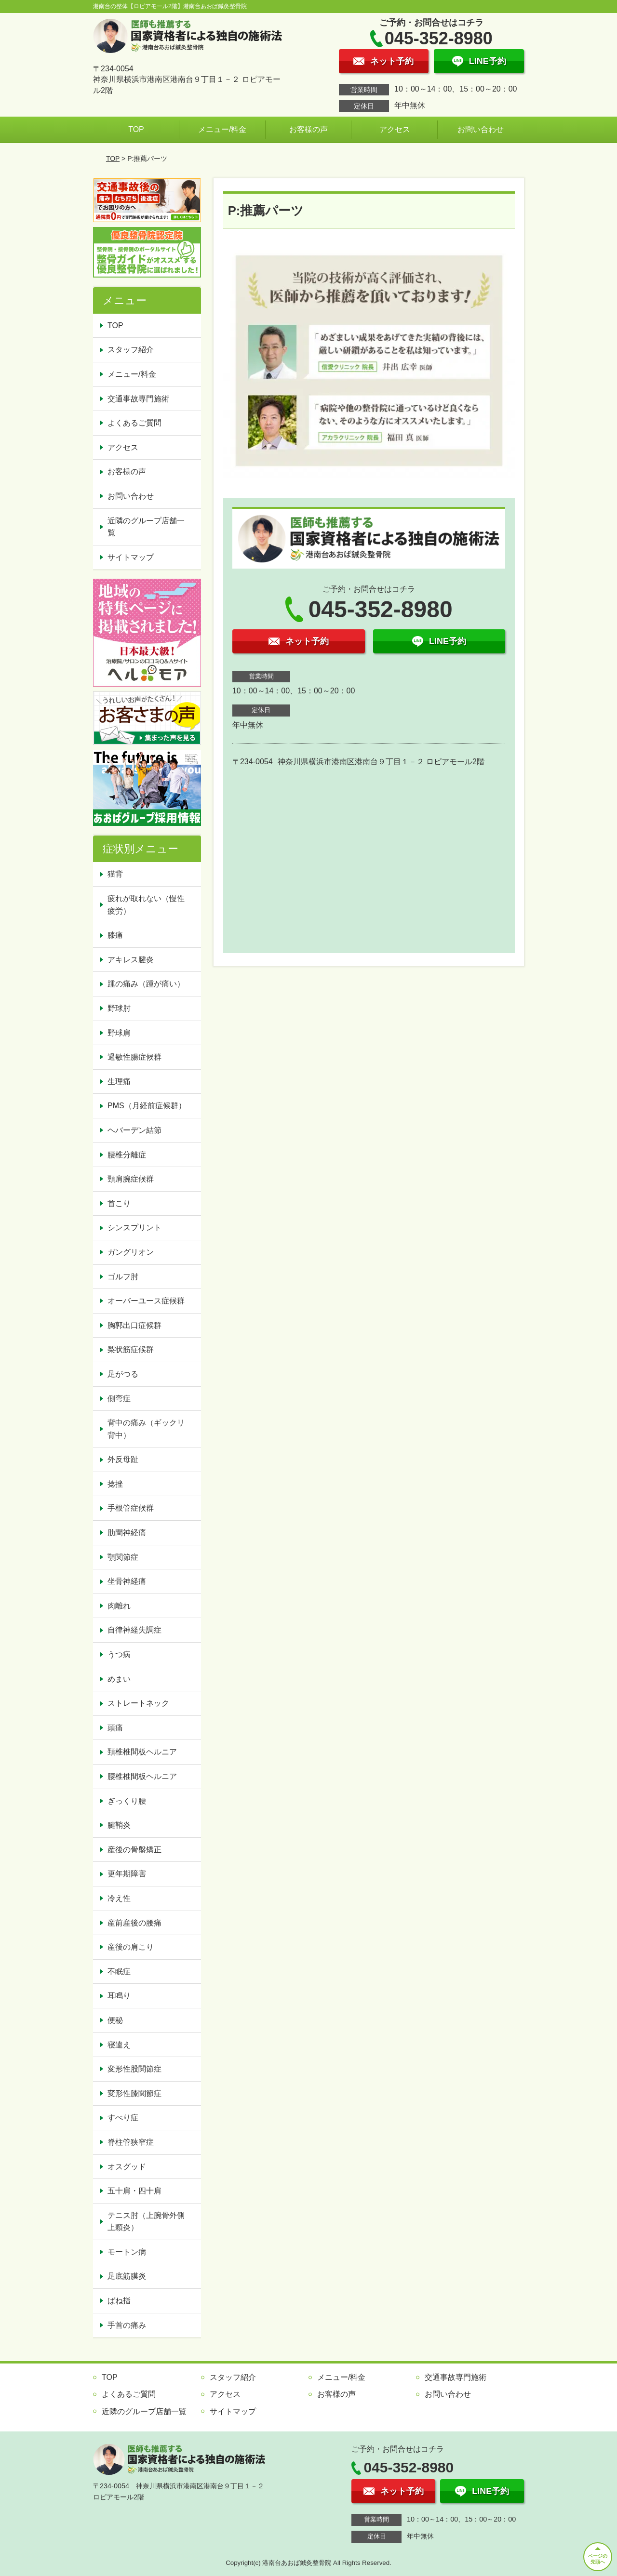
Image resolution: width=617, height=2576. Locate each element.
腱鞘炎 (119, 1825)
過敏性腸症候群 (134, 1057)
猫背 (115, 874)
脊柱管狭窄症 (130, 2142)
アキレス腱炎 (130, 960)
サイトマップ (130, 557)
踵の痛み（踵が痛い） (146, 984)
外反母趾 (122, 1459)
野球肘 (119, 1008)
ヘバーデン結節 (134, 1130)
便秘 (115, 2020)
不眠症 (119, 1971)
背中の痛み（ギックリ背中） (146, 1429)
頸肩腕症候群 (130, 1179)
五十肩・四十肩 (134, 2191)
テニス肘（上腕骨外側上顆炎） (146, 2221)
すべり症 (122, 2117)
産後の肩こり (130, 1947)
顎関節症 (122, 1557)
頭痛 (115, 1728)
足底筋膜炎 (126, 2276)
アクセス (394, 129)
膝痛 (115, 935)
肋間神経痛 (126, 1532)
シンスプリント (134, 1227)
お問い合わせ (480, 129)
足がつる (122, 1374)
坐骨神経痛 (126, 1581)
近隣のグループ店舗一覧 (146, 527)
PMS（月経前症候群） (146, 1106)
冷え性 (119, 1898)
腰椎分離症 (126, 1155)
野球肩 (119, 1033)
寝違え (119, 2045)
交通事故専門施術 (138, 399)
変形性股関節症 (134, 2069)
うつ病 (119, 1654)
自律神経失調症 (134, 1630)
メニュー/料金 (222, 129)
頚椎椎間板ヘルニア (142, 1752)
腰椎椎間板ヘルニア (142, 1776)
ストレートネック (138, 1703)
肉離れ (119, 1606)
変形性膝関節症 (134, 2093)
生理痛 (119, 1081)
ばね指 (119, 2301)
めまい (119, 1679)
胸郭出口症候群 (134, 1325)
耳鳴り (119, 1996)
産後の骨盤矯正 (134, 1850)
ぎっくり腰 (126, 1801)
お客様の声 (308, 129)
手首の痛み (126, 2325)
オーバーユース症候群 (146, 1301)
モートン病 (126, 2252)
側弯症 (119, 1398)
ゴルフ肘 (122, 1277)
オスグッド (126, 2167)
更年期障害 (126, 1874)
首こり (119, 1203)
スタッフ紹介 (130, 349)
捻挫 (115, 1484)
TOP (136, 129)
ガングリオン (130, 1252)
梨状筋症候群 (130, 1349)
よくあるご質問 (134, 423)
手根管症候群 (130, 1508)
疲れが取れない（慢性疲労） (146, 904)
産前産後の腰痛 (134, 1923)
